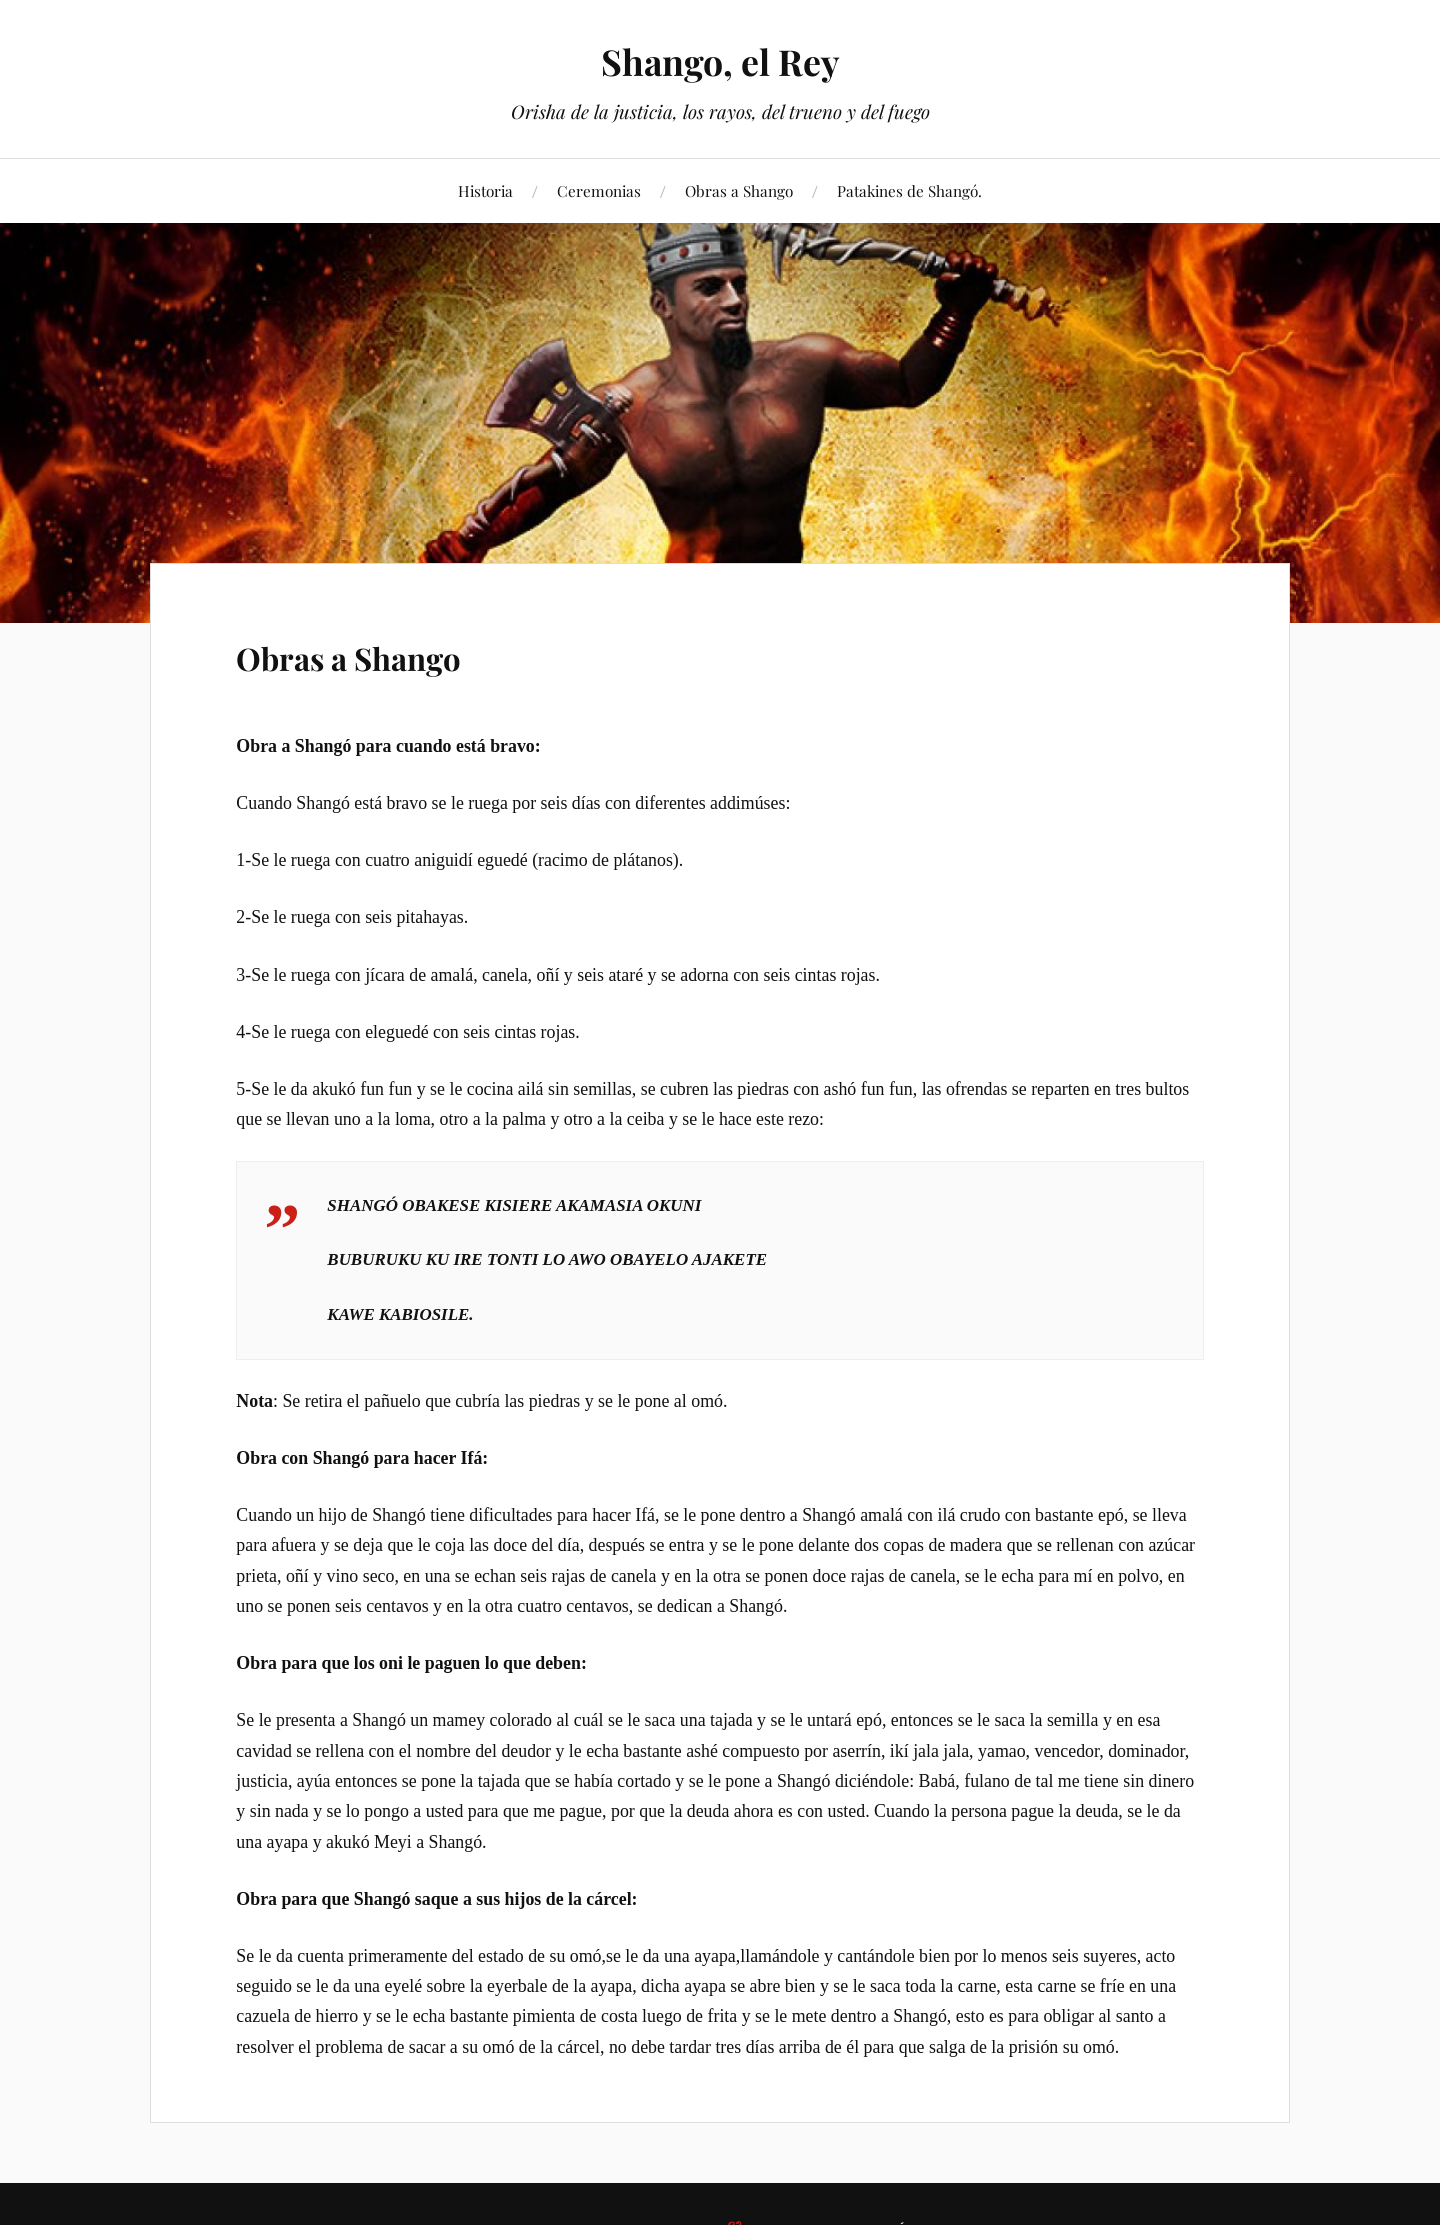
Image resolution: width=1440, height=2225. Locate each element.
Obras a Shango (739, 190)
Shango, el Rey (720, 60)
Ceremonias (599, 190)
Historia (485, 190)
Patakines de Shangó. (909, 190)
